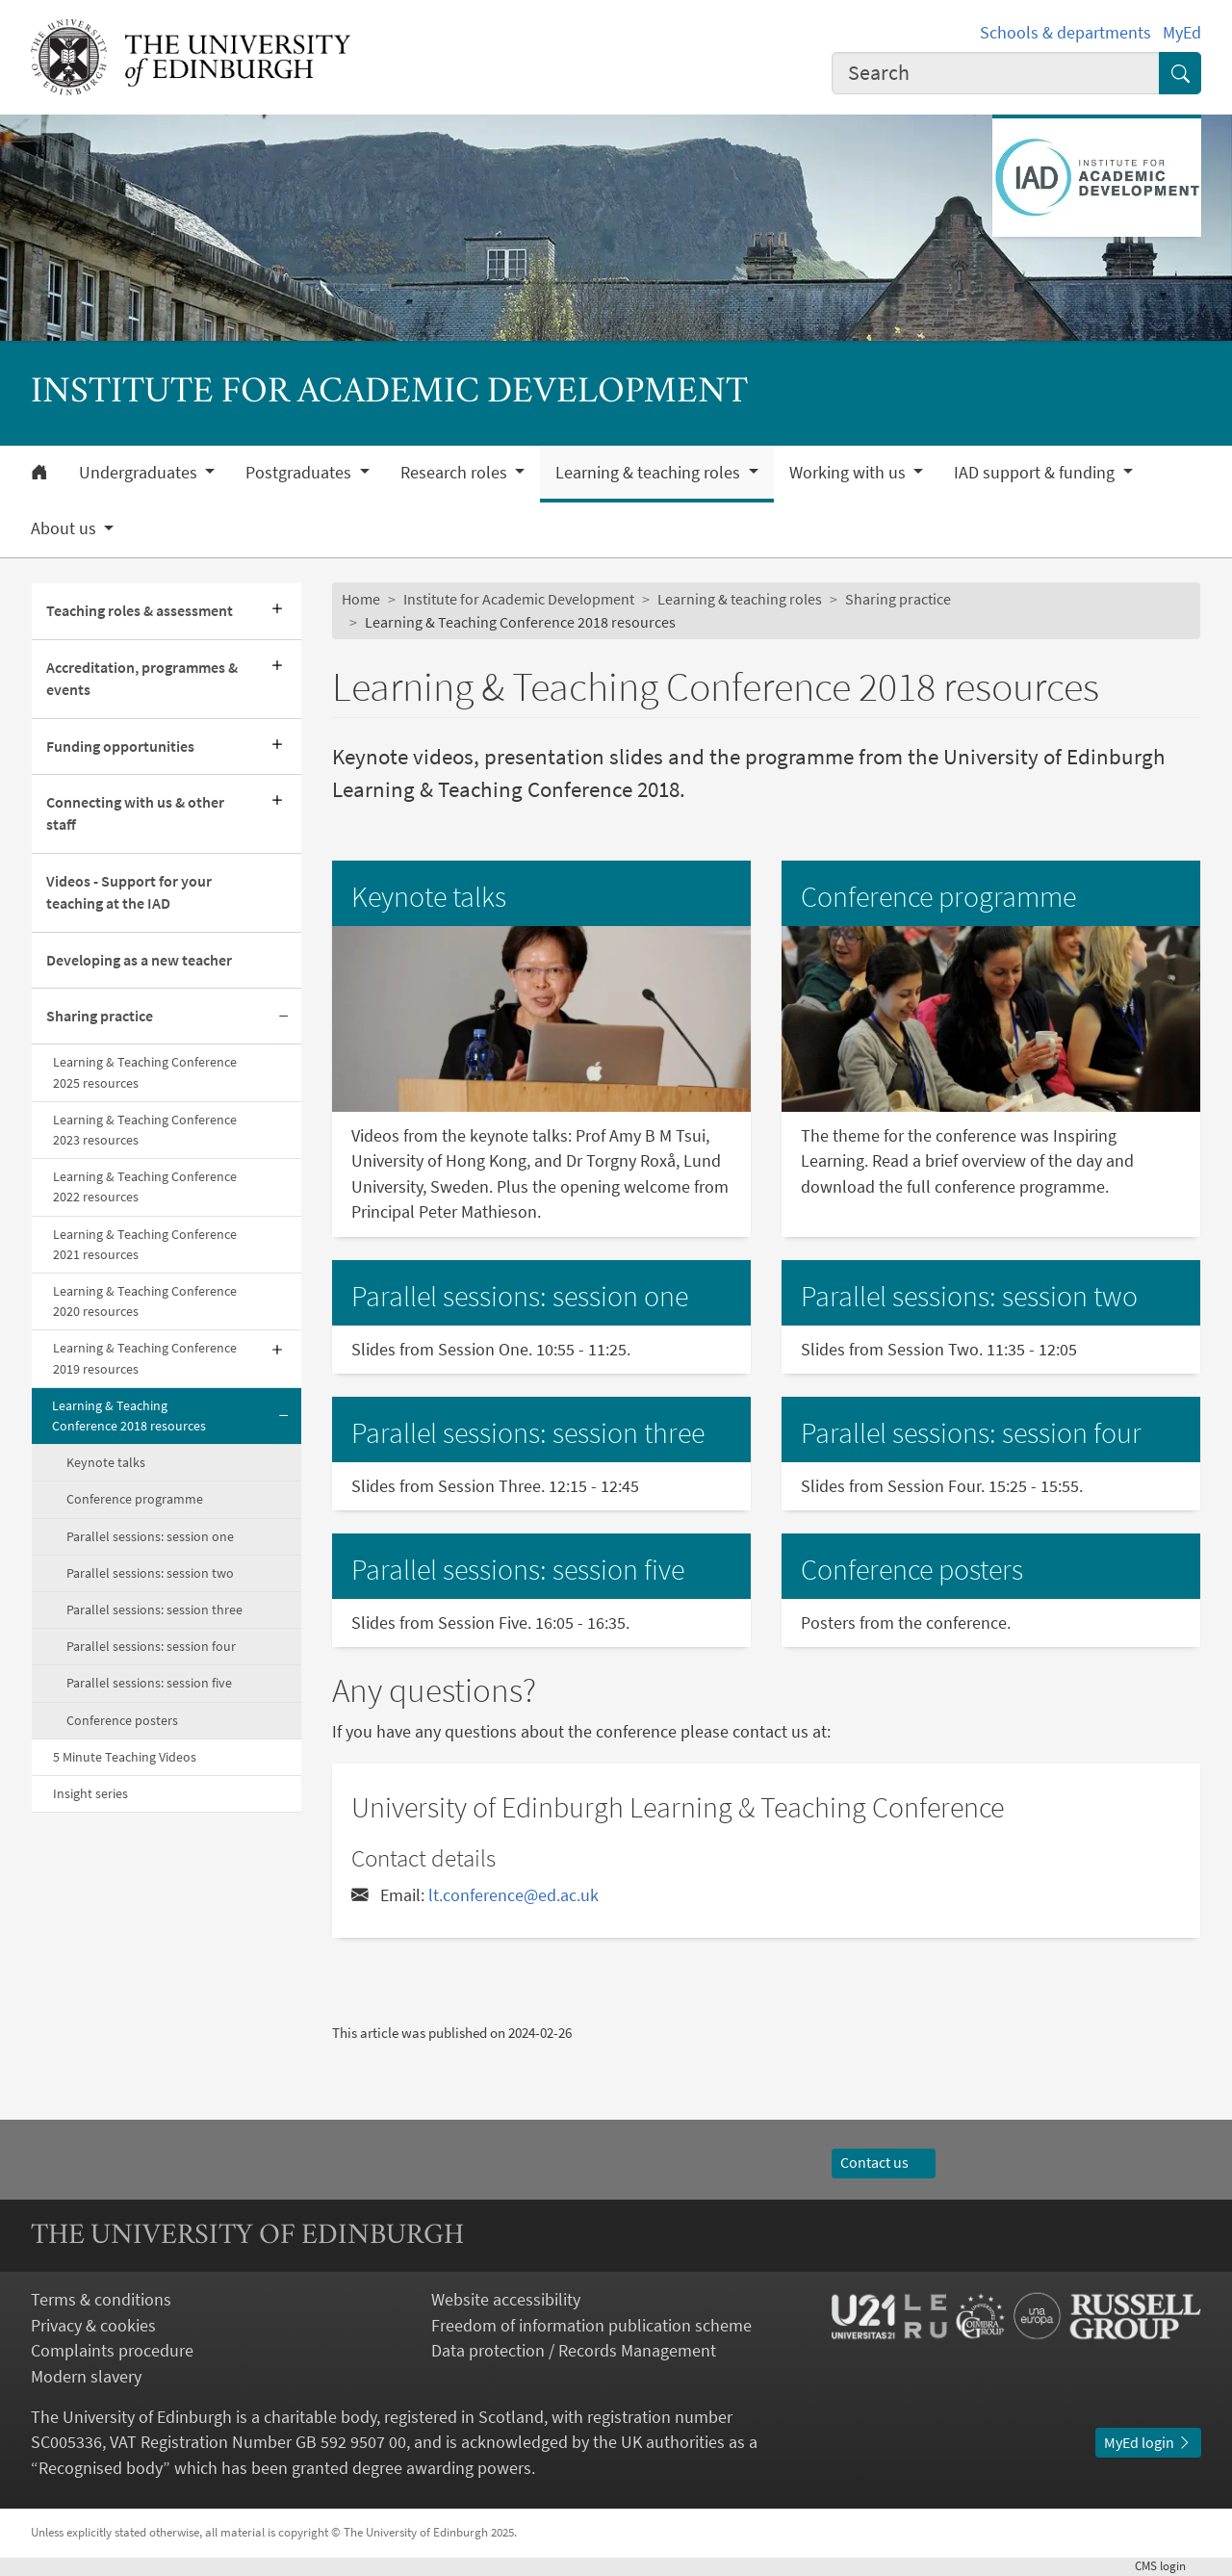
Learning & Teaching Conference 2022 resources (145, 1186)
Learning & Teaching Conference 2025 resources (145, 1072)
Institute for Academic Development (518, 599)
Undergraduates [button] (140, 472)
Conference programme (134, 1498)
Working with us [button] (849, 472)
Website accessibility (505, 2299)
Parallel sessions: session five (149, 1682)
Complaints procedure (112, 2350)
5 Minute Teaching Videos (124, 1756)
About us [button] (65, 528)
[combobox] (996, 73)
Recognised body (100, 2468)
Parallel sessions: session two (150, 1573)
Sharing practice (99, 1016)
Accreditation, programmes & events (142, 678)
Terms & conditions (101, 2299)
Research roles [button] (455, 472)
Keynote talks (105, 1462)
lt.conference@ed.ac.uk (513, 1895)
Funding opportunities (120, 746)
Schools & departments (1065, 32)
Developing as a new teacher (139, 960)
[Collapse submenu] (284, 1016)
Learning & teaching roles (739, 599)
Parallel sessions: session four (151, 1646)
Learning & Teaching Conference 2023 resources (145, 1129)
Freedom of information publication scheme (591, 2325)
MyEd (1182, 32)
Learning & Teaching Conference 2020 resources (145, 1301)
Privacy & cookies (93, 2325)
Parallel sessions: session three (154, 1609)
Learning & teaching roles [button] (649, 472)
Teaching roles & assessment (139, 611)
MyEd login (1148, 2443)
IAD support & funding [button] (1036, 472)
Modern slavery (86, 2376)
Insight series (90, 1793)
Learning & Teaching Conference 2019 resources (145, 1358)
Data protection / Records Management (573, 2350)
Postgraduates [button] (300, 472)
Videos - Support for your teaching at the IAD (129, 892)
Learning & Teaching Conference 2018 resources (129, 1415)
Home (361, 599)
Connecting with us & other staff (135, 813)
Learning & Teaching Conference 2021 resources (145, 1244)
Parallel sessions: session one (150, 1536)
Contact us (883, 2162)
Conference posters (122, 1720)
